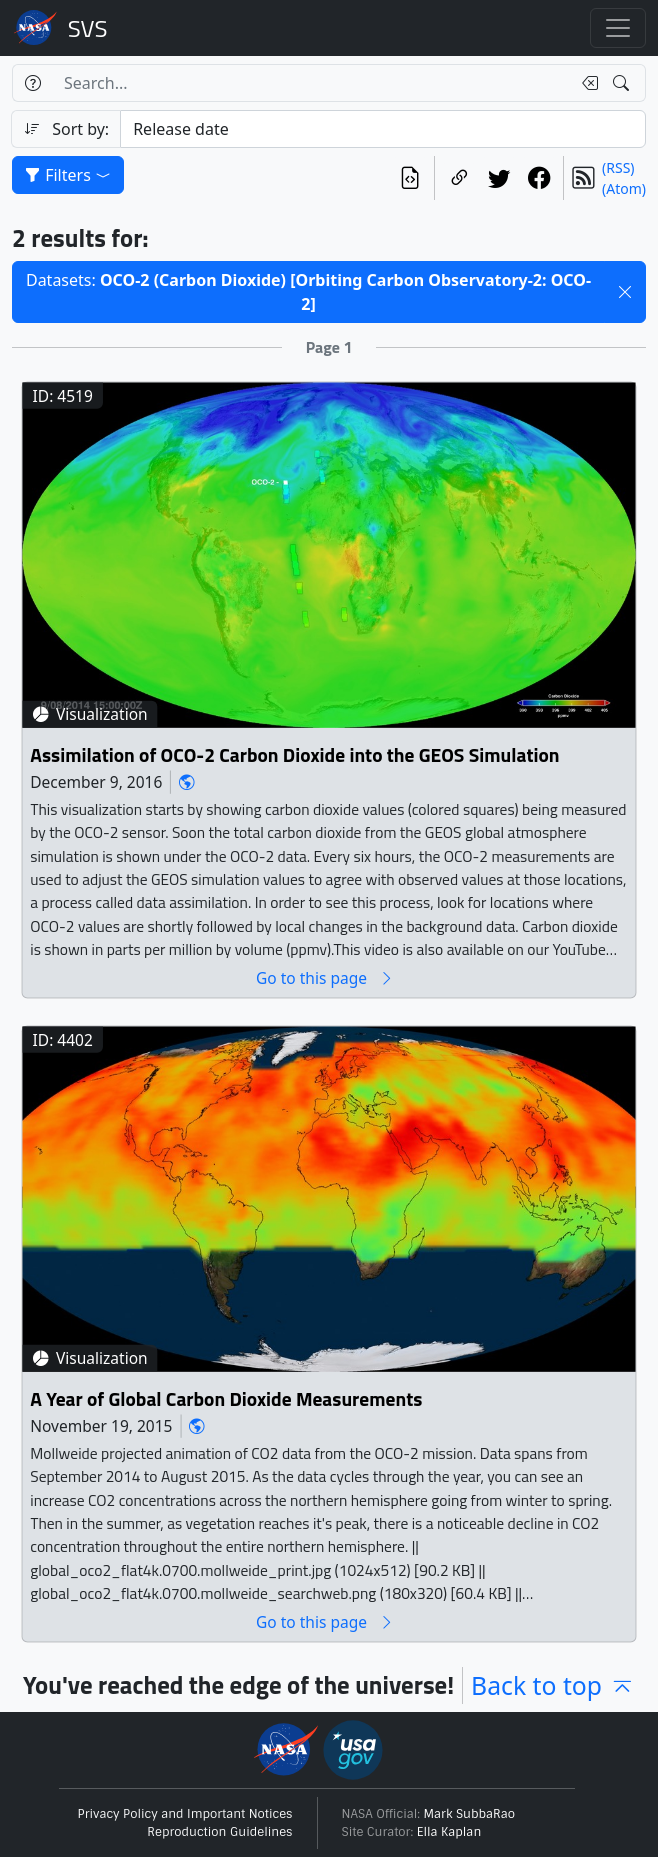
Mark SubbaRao (470, 1814)
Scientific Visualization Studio (88, 28)
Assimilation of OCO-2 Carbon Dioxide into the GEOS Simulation (294, 754)
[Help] (32, 83)
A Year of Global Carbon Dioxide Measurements (226, 1398)
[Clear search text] (586, 83)
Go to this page (325, 977)
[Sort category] (383, 129)
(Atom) (624, 188)
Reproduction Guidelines (219, 1832)
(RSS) (618, 167)
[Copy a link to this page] (459, 178)
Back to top (553, 1685)
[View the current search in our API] (410, 178)
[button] (625, 292)
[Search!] (623, 83)
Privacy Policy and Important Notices (185, 1814)
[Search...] (311, 83)
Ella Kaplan (449, 1832)
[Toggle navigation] (618, 28)
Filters (68, 175)
